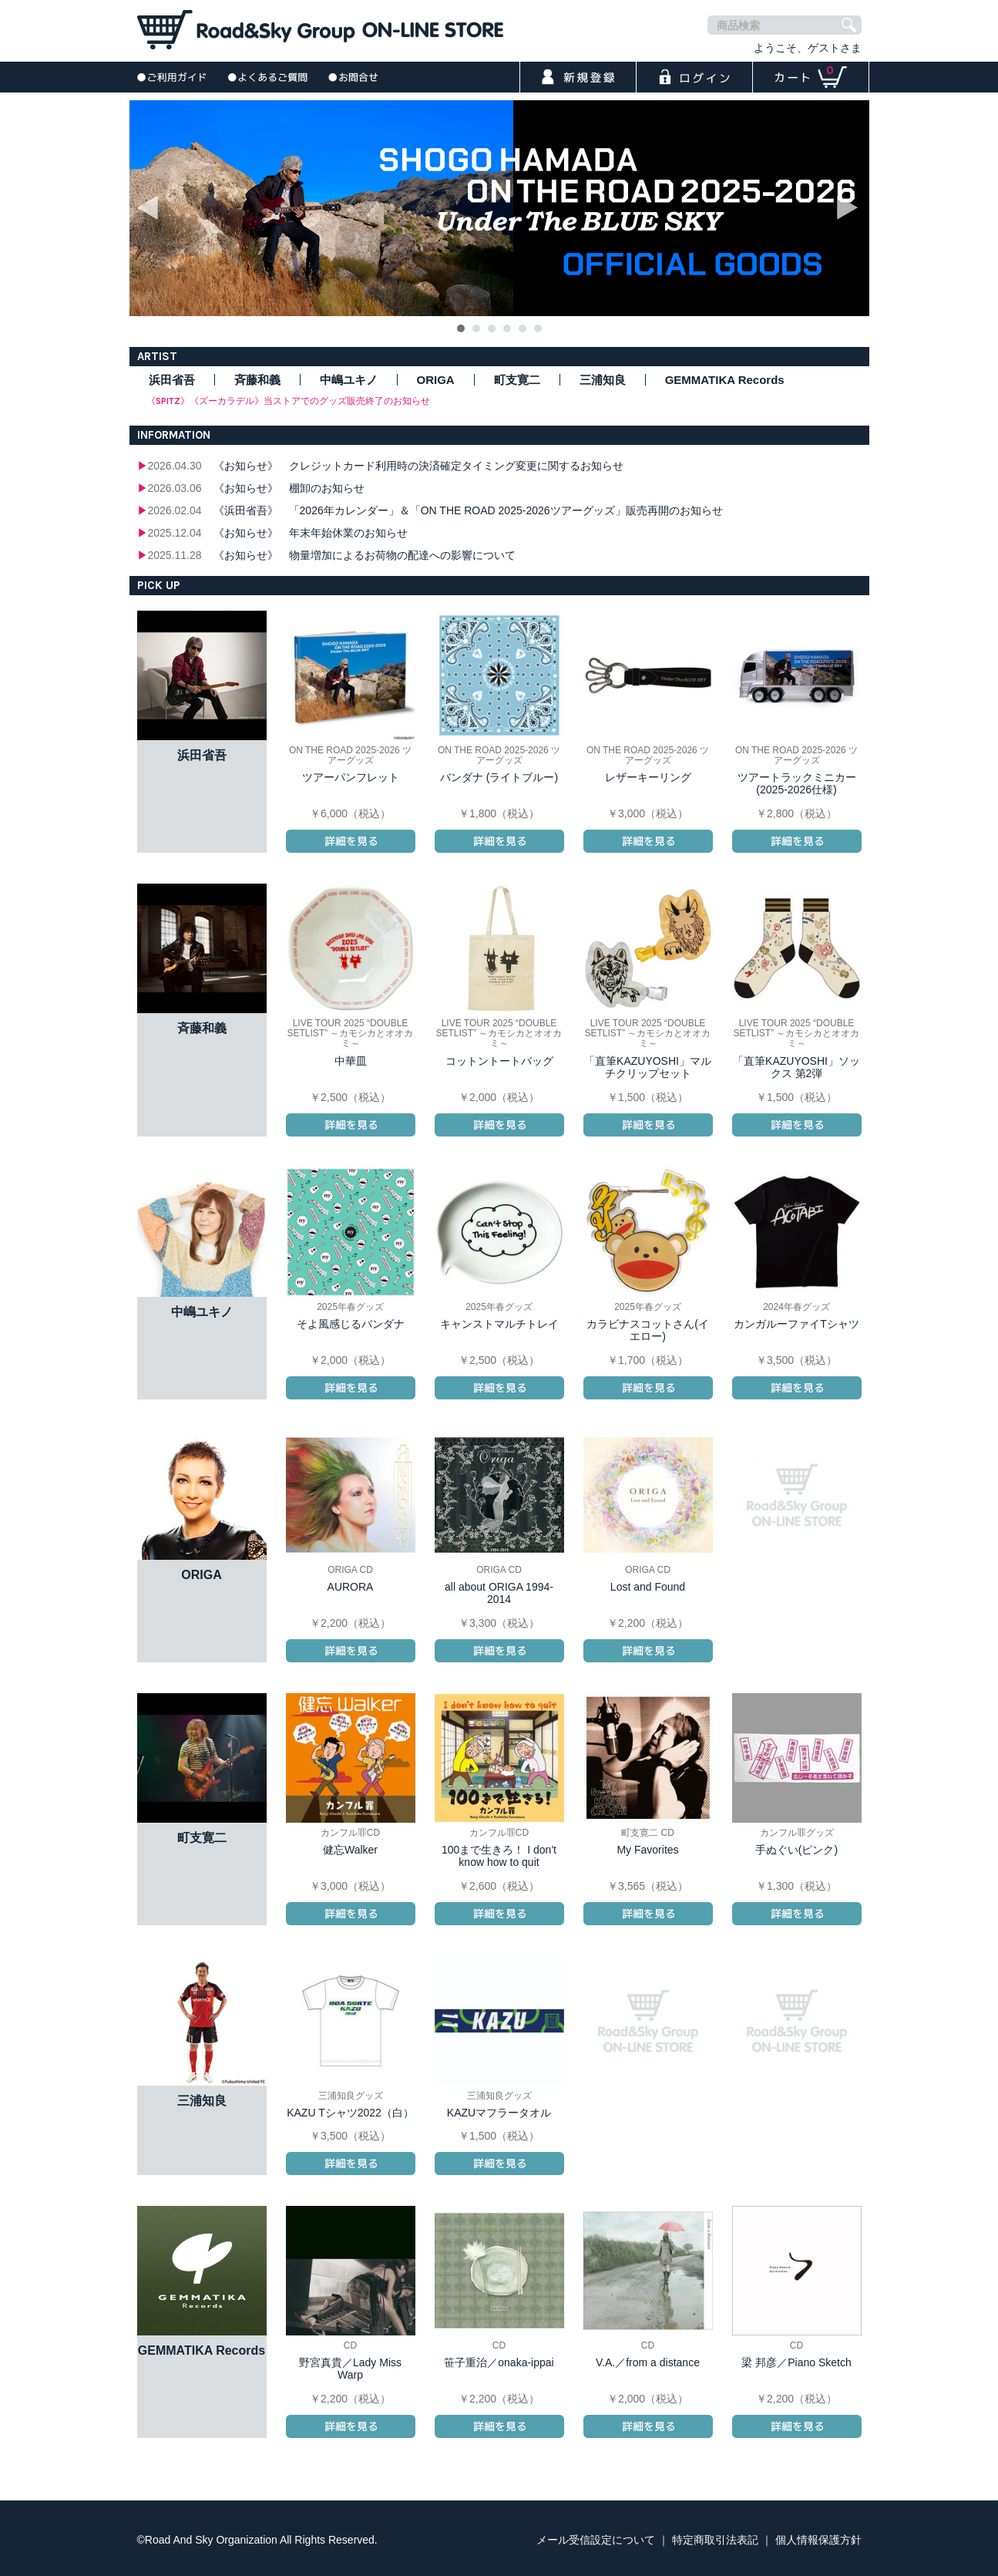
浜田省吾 (172, 379)
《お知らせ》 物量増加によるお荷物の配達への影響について (364, 555)
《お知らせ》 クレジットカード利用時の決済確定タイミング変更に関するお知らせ (418, 466)
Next (849, 208)
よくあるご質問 (267, 77)
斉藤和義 (257, 379)
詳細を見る (350, 841)
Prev (149, 208)
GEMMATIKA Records (725, 379)
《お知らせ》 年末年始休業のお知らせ (310, 533)
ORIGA (436, 379)
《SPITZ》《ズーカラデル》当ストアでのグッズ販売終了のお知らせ (288, 401)
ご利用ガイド (172, 77)
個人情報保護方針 (818, 2540)
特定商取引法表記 (715, 2540)
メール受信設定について (595, 2540)
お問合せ (353, 77)
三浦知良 (603, 379)
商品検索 (738, 25)
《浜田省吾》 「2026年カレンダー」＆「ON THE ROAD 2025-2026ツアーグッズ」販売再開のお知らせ (468, 510)
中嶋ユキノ (349, 379)
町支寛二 (517, 379)
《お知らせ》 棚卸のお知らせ (289, 488)
